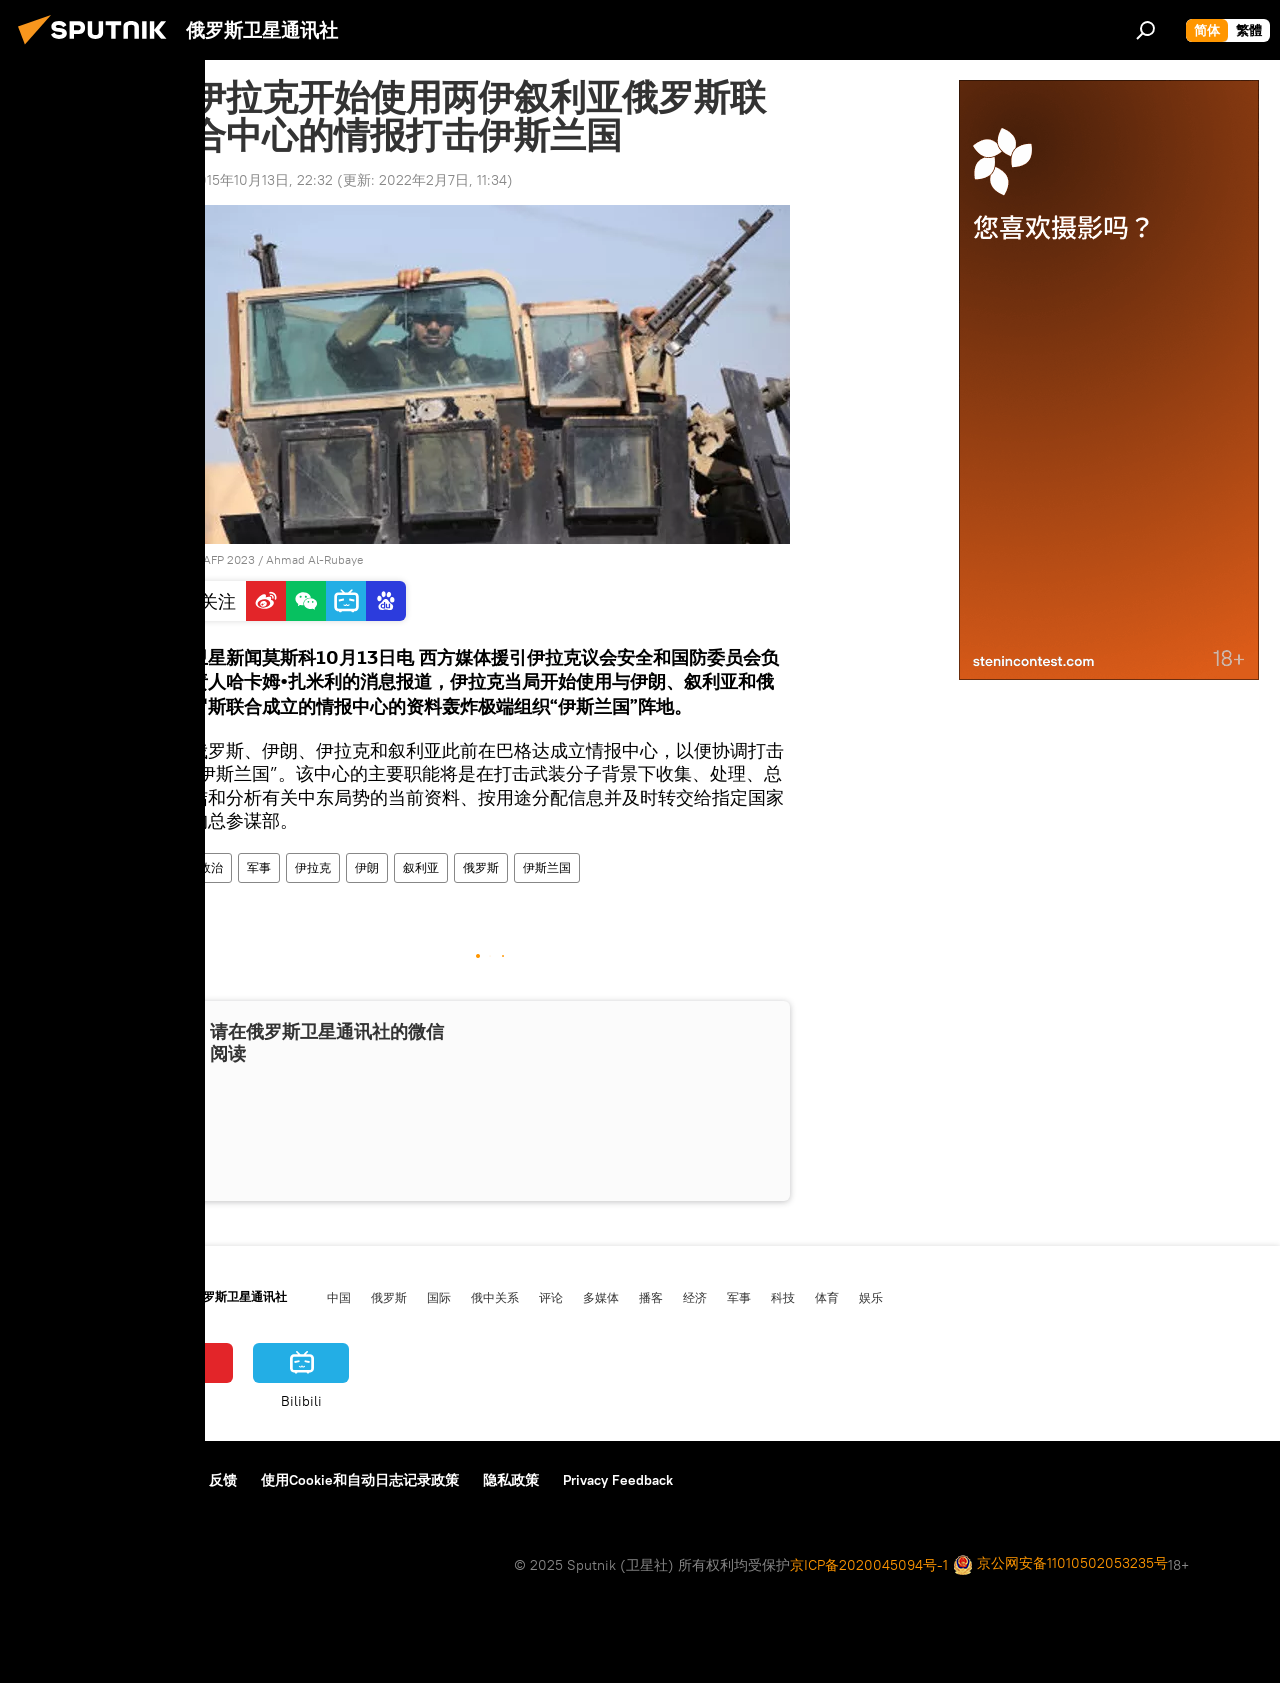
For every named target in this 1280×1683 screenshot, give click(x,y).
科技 (783, 1297)
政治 (211, 867)
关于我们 (49, 1480)
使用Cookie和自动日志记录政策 (360, 1480)
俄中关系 (495, 1297)
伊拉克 (313, 867)
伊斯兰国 (547, 867)
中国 (339, 1297)
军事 (259, 867)
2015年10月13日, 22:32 (261, 180)
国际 (439, 1297)
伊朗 (367, 867)
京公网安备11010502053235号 (1060, 1564)
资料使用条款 (143, 1480)
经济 (695, 1297)
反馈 (223, 1480)
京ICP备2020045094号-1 (869, 1565)
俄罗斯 (481, 867)
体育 (827, 1297)
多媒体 (601, 1297)
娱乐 (871, 1297)
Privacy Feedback (618, 1480)
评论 (551, 1297)
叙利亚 (421, 867)
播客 (651, 1297)
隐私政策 (511, 1480)
